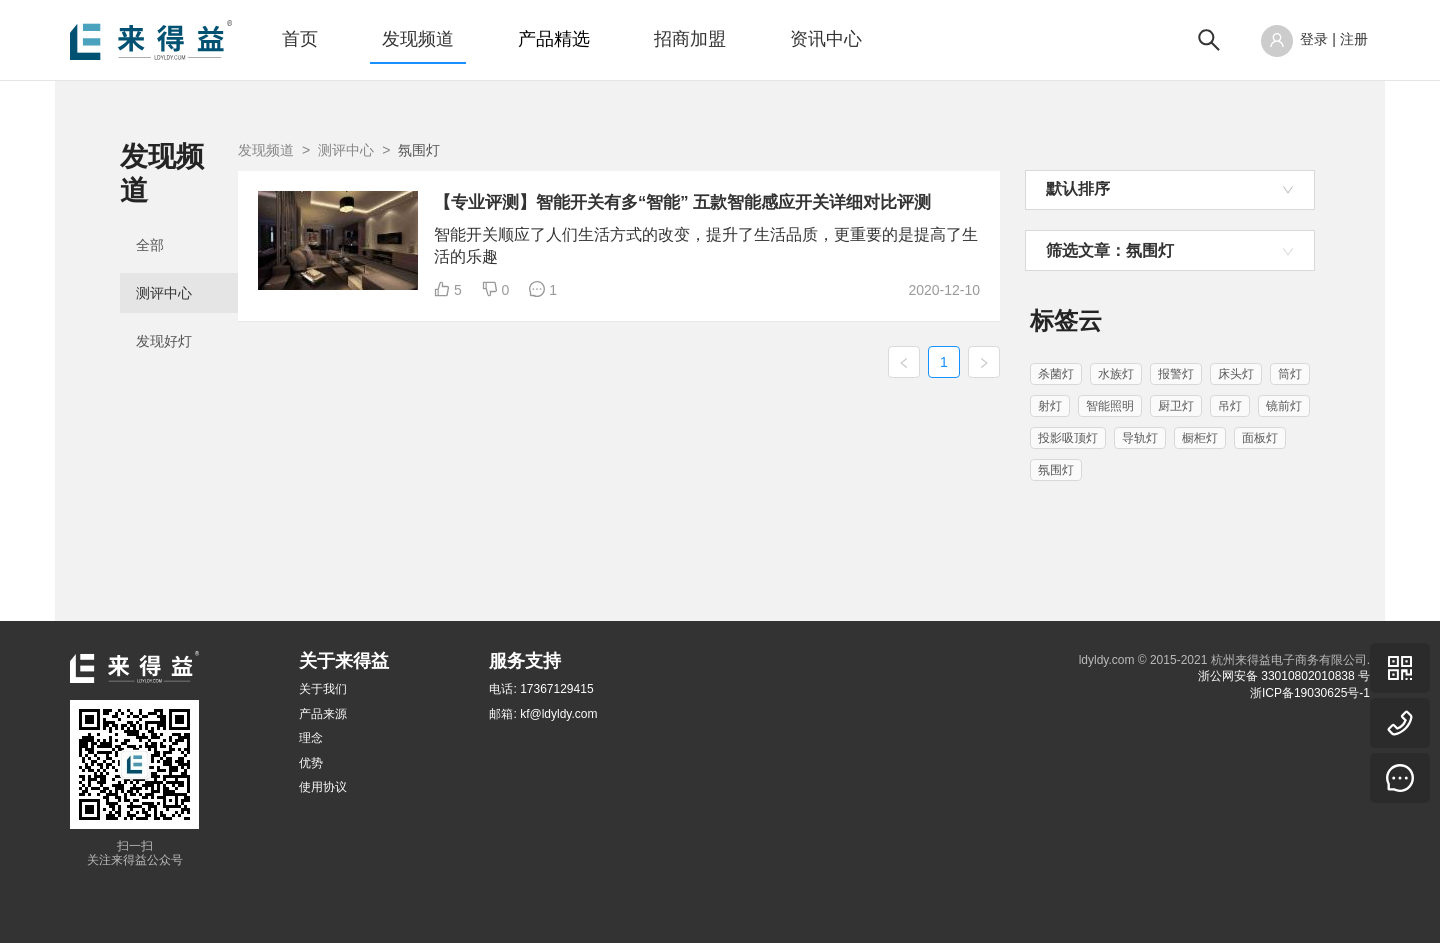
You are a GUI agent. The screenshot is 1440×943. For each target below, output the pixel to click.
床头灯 (1236, 374)
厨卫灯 (1176, 406)
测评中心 (164, 260)
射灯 (1050, 406)
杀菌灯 (1056, 374)
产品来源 (323, 714)
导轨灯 (1140, 438)
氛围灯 (1056, 470)
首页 (300, 39)
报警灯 (1176, 374)
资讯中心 (826, 39)
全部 (150, 212)
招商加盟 (690, 39)
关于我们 (323, 689)
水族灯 (1116, 374)
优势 (311, 763)
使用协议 (323, 787)
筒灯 (1290, 374)
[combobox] (1170, 190)
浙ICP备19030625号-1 (1310, 693)
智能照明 (1110, 406)
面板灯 (1260, 438)
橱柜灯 (1200, 438)
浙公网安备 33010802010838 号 (1284, 676)
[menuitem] (300, 40)
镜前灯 (1284, 406)
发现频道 (418, 39)
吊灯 (1230, 406)
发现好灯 (164, 308)
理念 (311, 738)
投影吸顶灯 (1068, 438)
